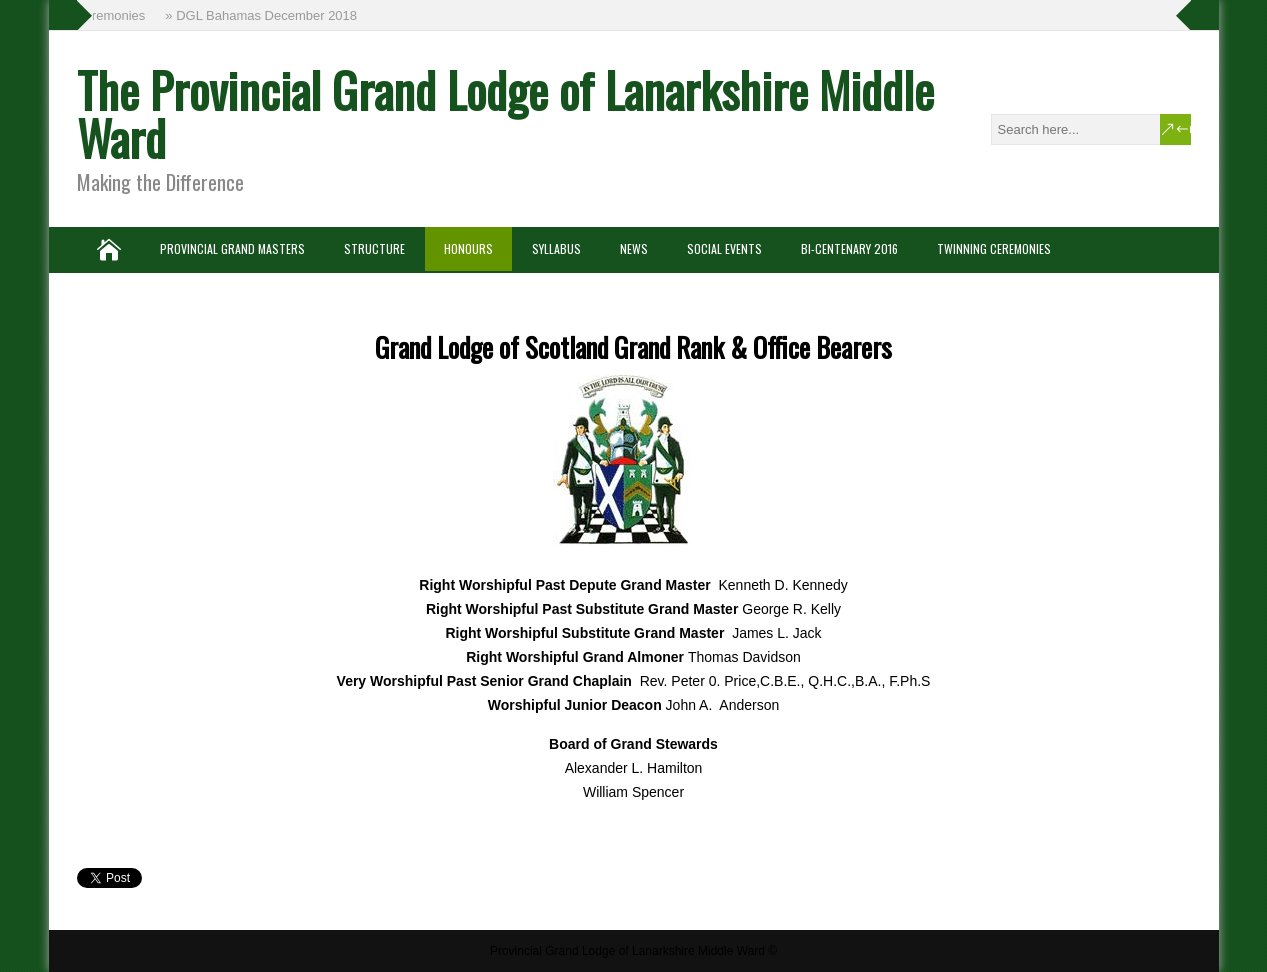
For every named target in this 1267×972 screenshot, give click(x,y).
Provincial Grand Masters (232, 248)
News (634, 248)
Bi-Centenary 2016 (849, 248)
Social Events (724, 248)
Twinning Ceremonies (994, 248)
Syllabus (556, 248)
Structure (374, 248)
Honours (468, 248)
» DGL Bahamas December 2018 (263, 15)
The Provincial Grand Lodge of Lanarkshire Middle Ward (505, 113)
